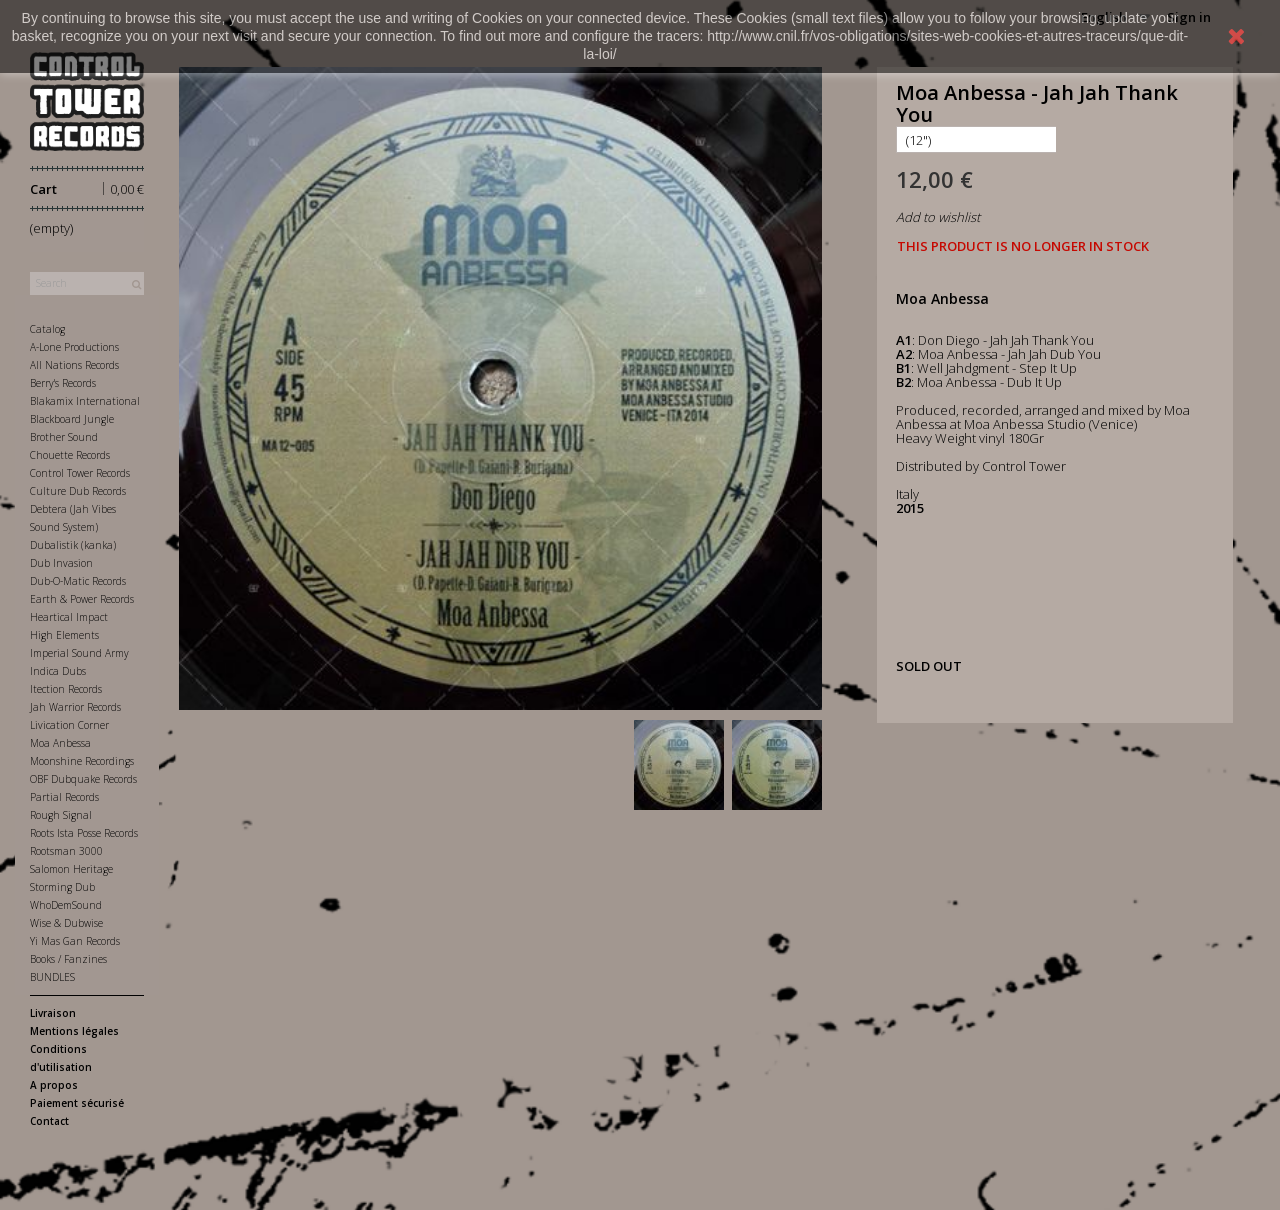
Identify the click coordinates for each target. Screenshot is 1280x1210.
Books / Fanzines (68, 959)
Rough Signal (61, 815)
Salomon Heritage (71, 869)
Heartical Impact (69, 617)
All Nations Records (74, 365)
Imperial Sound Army (79, 653)
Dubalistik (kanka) (73, 545)
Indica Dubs (58, 671)
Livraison (53, 1013)
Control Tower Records (80, 473)
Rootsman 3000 (66, 851)
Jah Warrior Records (75, 707)
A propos (54, 1085)
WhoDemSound (66, 905)
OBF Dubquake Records (83, 779)
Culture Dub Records (78, 491)
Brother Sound (64, 437)
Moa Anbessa (60, 743)
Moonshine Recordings (82, 761)
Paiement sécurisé (77, 1103)
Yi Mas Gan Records (75, 941)
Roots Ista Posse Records (84, 833)
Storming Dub (62, 887)
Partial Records (64, 797)
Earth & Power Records (82, 599)
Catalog (47, 329)
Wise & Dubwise (66, 923)
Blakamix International (85, 401)
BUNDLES (52, 977)
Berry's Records (63, 383)
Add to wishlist (938, 217)
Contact (49, 1121)
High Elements (64, 635)
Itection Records (66, 689)
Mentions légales (74, 1031)
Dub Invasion (61, 563)
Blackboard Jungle (72, 419)
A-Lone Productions (74, 347)
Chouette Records (70, 455)
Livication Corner (69, 725)
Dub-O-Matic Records (78, 581)
